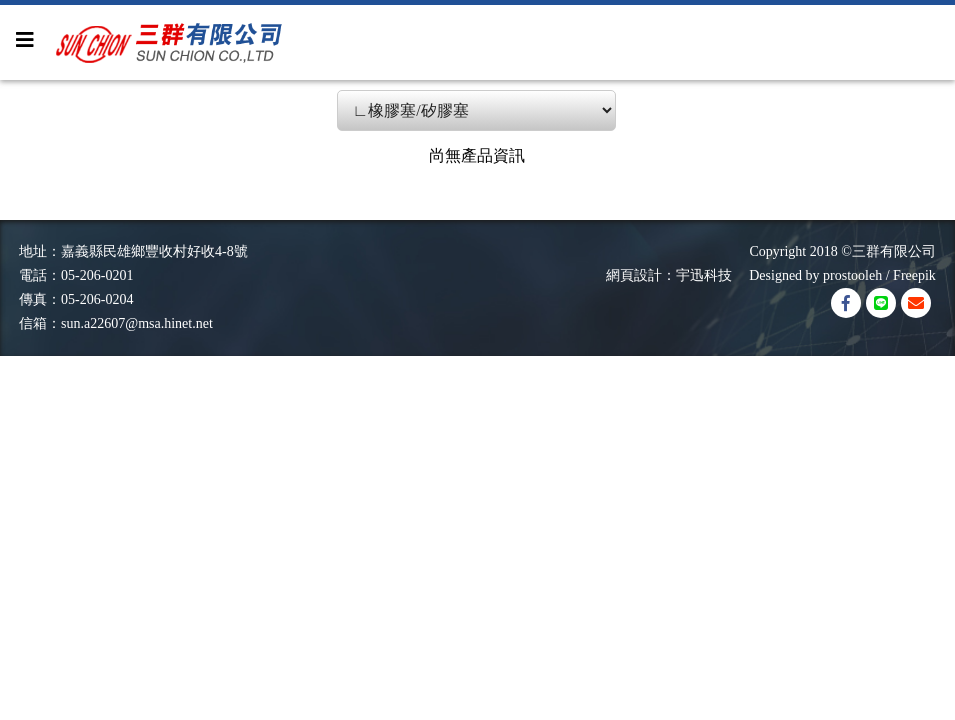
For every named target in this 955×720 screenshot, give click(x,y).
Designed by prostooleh (808, 275)
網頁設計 (634, 275)
